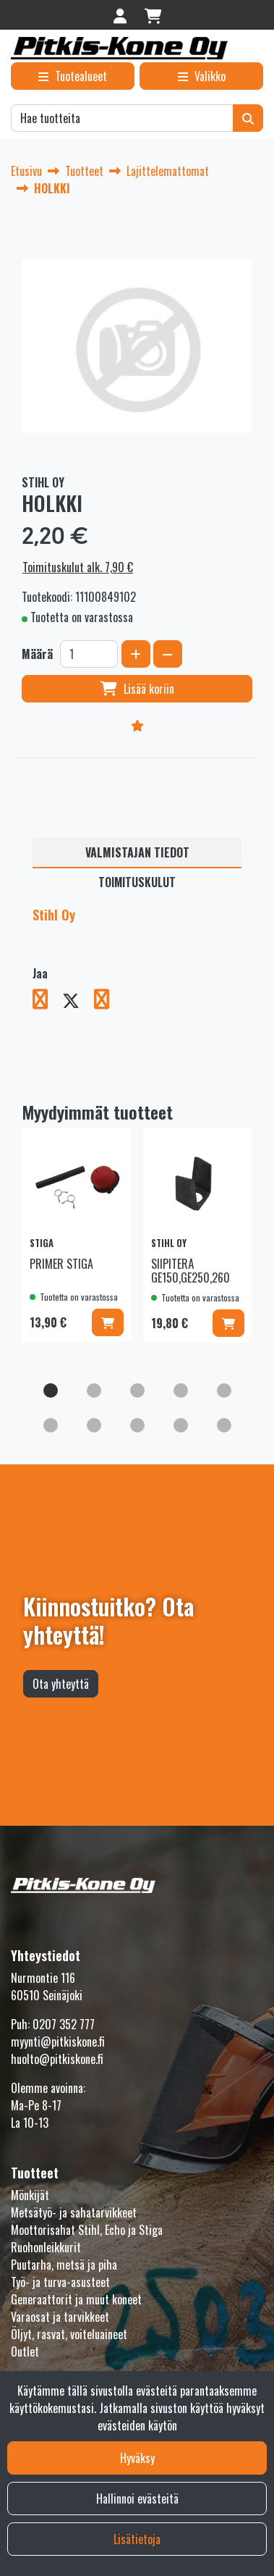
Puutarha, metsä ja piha (64, 2264)
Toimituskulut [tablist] (137, 882)
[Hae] (122, 118)
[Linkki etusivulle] (119, 48)
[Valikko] (201, 76)
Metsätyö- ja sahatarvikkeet (74, 2212)
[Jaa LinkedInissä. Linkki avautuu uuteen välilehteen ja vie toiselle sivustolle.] (107, 1001)
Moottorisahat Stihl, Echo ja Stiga (87, 2230)
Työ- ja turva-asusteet (60, 2282)
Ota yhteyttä (61, 1683)
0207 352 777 (64, 2024)
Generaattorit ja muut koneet (76, 2299)
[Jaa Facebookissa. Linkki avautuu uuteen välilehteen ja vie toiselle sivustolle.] (47, 1001)
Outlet (25, 2351)
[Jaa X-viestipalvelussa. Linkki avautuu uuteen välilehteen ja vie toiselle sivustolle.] (78, 1001)
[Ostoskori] (153, 15)
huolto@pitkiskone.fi (57, 2059)
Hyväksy (137, 2458)
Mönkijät (30, 2195)
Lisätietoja (137, 2539)
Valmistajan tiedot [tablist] (137, 852)
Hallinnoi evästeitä (137, 2498)
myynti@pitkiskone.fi (58, 2041)
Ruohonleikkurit (46, 2247)
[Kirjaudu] (122, 15)
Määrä (37, 654)
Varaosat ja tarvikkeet (60, 2316)
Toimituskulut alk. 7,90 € (77, 567)
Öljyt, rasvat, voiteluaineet (69, 2334)
